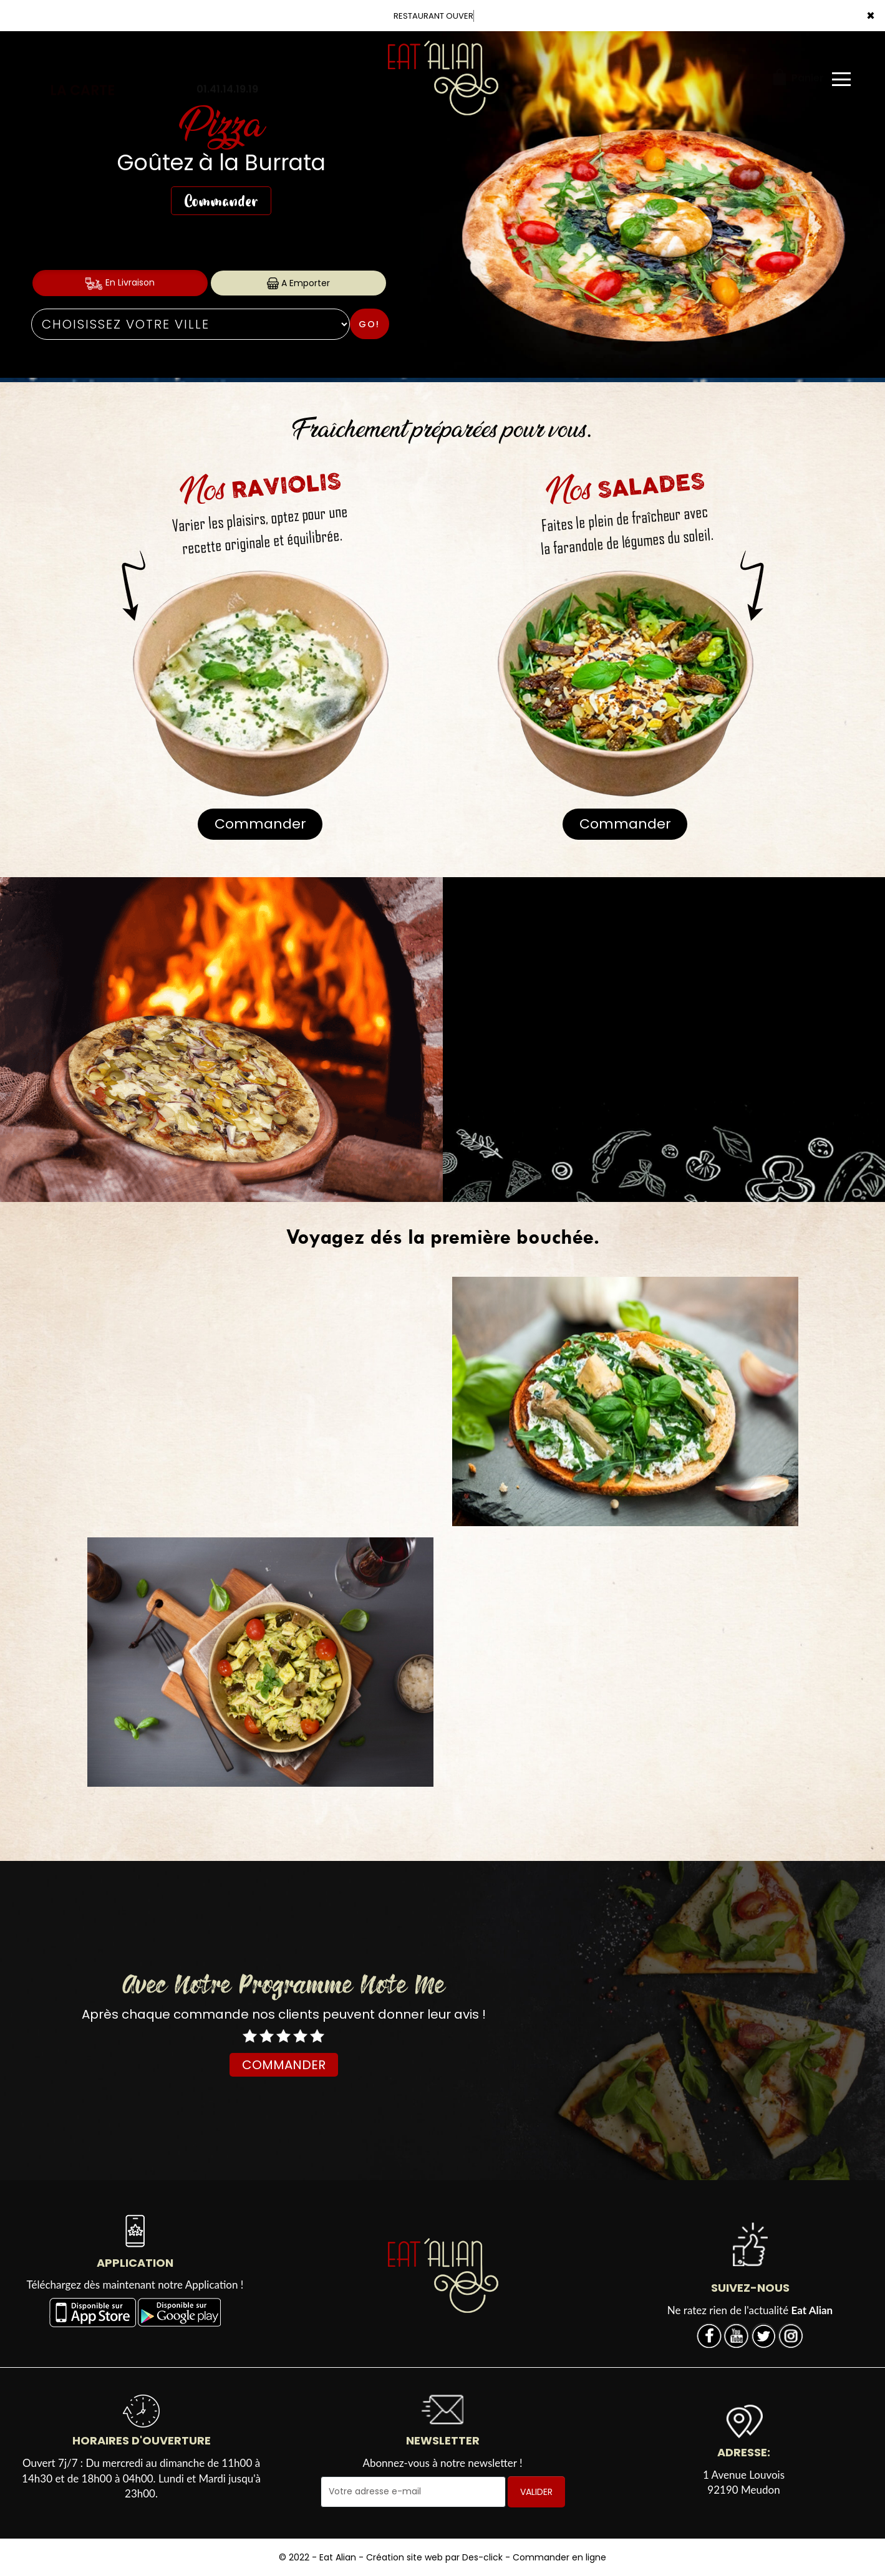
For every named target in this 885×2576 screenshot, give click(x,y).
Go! (369, 324)
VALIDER (536, 2492)
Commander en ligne (559, 2557)
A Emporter (298, 283)
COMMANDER (284, 2065)
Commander (221, 200)
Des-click (482, 2557)
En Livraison (120, 282)
